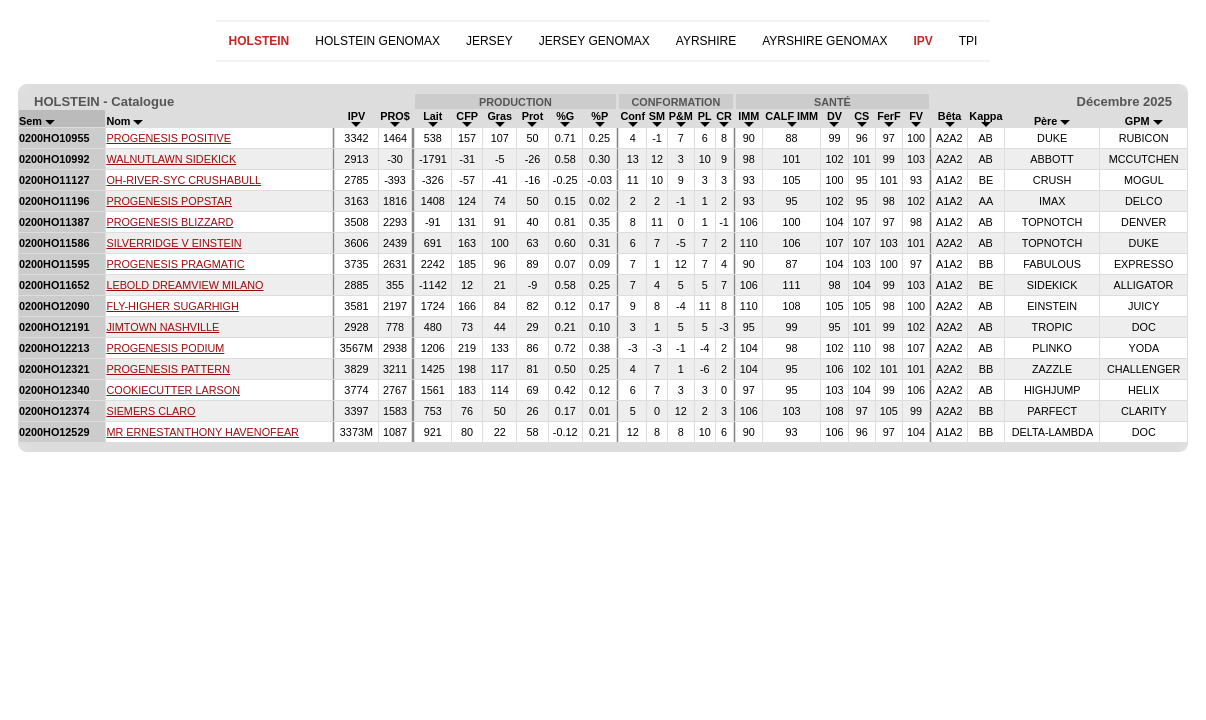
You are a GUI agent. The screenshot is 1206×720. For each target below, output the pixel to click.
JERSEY (489, 41)
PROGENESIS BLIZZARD (169, 222)
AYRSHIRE (706, 41)
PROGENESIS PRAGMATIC (175, 264)
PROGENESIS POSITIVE (168, 138)
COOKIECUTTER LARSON (173, 390)
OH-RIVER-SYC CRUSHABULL (183, 180)
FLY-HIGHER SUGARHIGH (172, 306)
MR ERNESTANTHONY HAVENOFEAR (202, 432)
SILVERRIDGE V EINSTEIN (173, 243)
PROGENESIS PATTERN (168, 369)
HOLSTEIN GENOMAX (377, 41)
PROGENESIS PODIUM (165, 348)
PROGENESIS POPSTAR (169, 201)
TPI (968, 41)
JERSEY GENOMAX (594, 41)
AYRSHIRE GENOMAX (824, 41)
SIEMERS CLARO (150, 411)
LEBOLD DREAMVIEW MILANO (184, 285)
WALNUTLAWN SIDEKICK (171, 159)
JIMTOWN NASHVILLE (162, 327)
